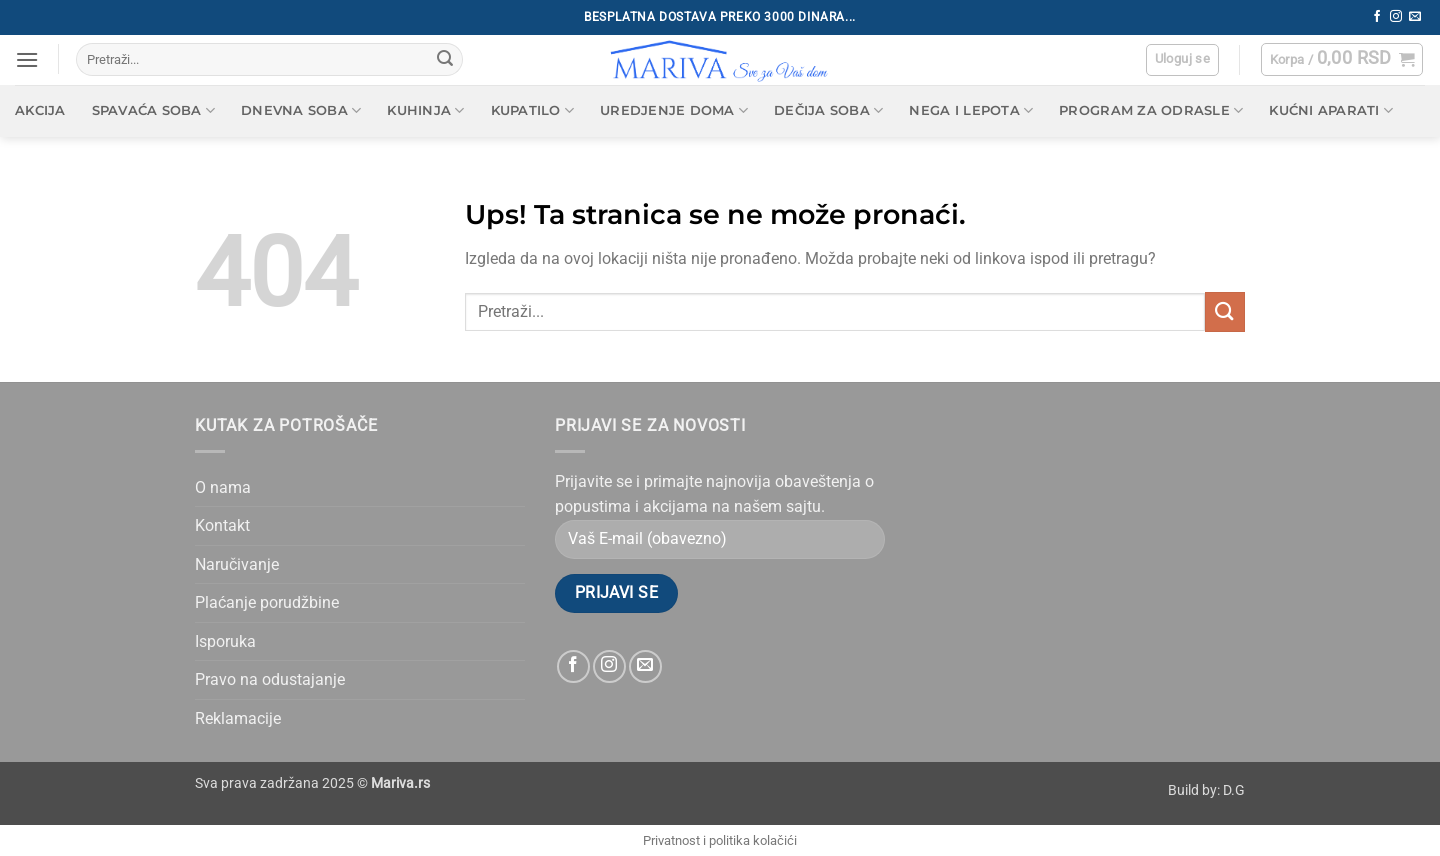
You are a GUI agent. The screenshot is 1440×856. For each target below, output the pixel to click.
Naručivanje (237, 564)
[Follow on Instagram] (1396, 17)
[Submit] (445, 60)
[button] (27, 59)
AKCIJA (40, 110)
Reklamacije (238, 718)
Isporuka (225, 641)
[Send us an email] (1415, 17)
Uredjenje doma (674, 110)
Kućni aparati (1331, 110)
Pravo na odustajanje (270, 679)
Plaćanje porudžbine (267, 602)
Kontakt (222, 525)
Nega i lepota (971, 110)
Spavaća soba (154, 110)
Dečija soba (828, 110)
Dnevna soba (301, 110)
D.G (1234, 790)
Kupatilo (533, 110)
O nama (223, 487)
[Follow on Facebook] (1377, 17)
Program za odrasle (1151, 110)
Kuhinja (425, 110)
